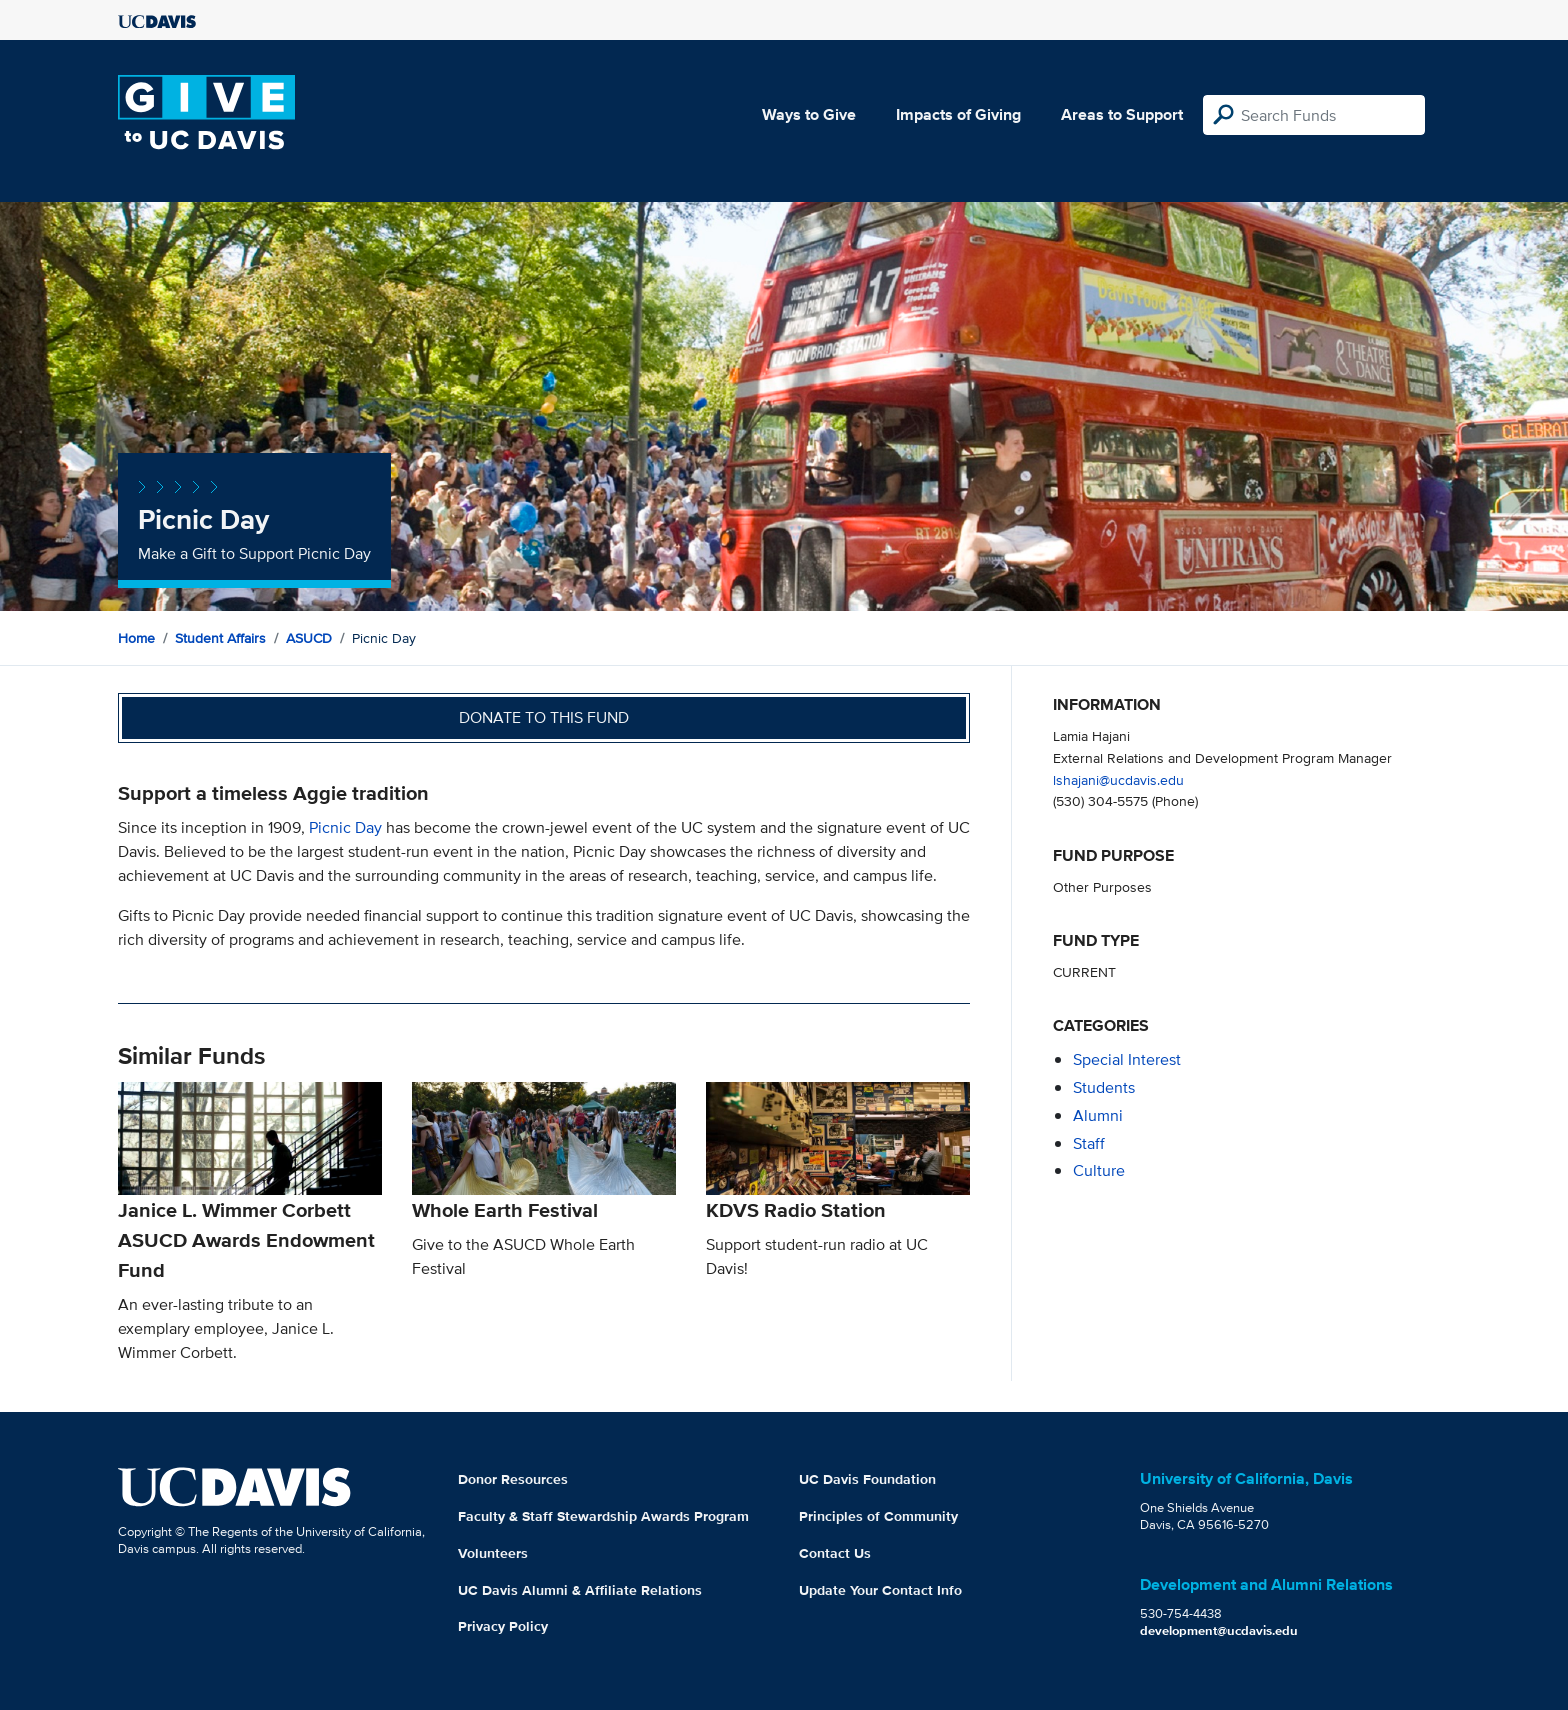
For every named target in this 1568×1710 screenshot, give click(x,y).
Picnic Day (345, 827)
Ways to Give (809, 114)
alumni (1098, 1115)
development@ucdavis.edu (1219, 1630)
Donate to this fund (544, 717)
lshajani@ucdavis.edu (1118, 779)
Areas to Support (1122, 114)
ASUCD (309, 638)
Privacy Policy (503, 1626)
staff (1089, 1143)
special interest (1127, 1059)
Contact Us (835, 1553)
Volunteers (493, 1553)
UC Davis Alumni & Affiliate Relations (580, 1590)
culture (1099, 1170)
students (1104, 1087)
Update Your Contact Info (880, 1590)
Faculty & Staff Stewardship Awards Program (603, 1516)
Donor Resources (513, 1479)
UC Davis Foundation (867, 1479)
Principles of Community (878, 1516)
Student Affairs (220, 638)
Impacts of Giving (958, 114)
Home (136, 638)
